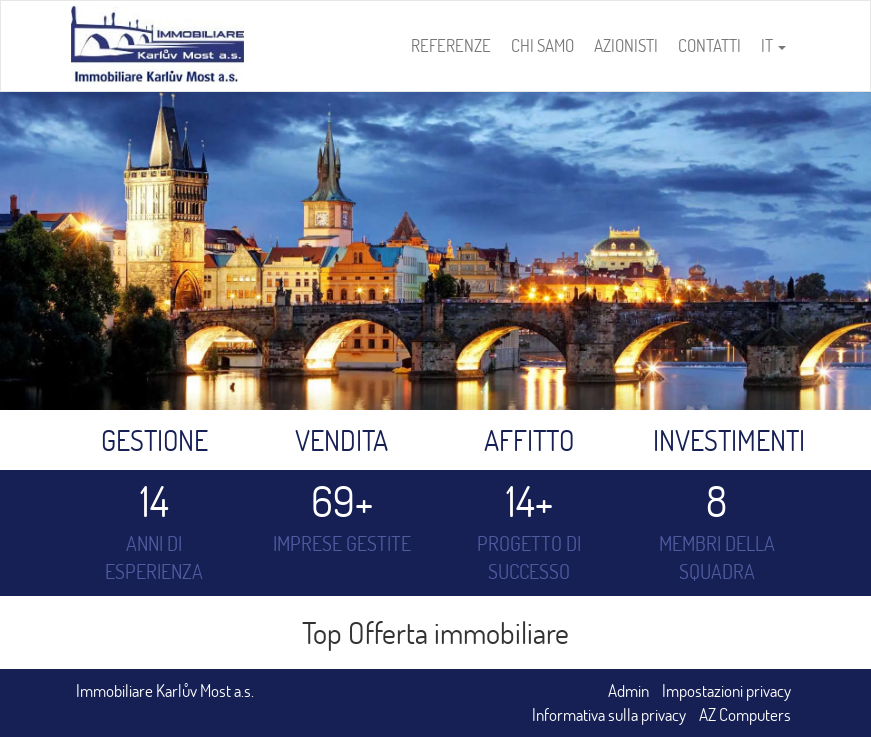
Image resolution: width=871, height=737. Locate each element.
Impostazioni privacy (726, 690)
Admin (628, 690)
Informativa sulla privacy (609, 714)
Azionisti (626, 45)
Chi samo (542, 45)
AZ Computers (745, 714)
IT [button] (773, 45)
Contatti (709, 45)
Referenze (451, 45)
